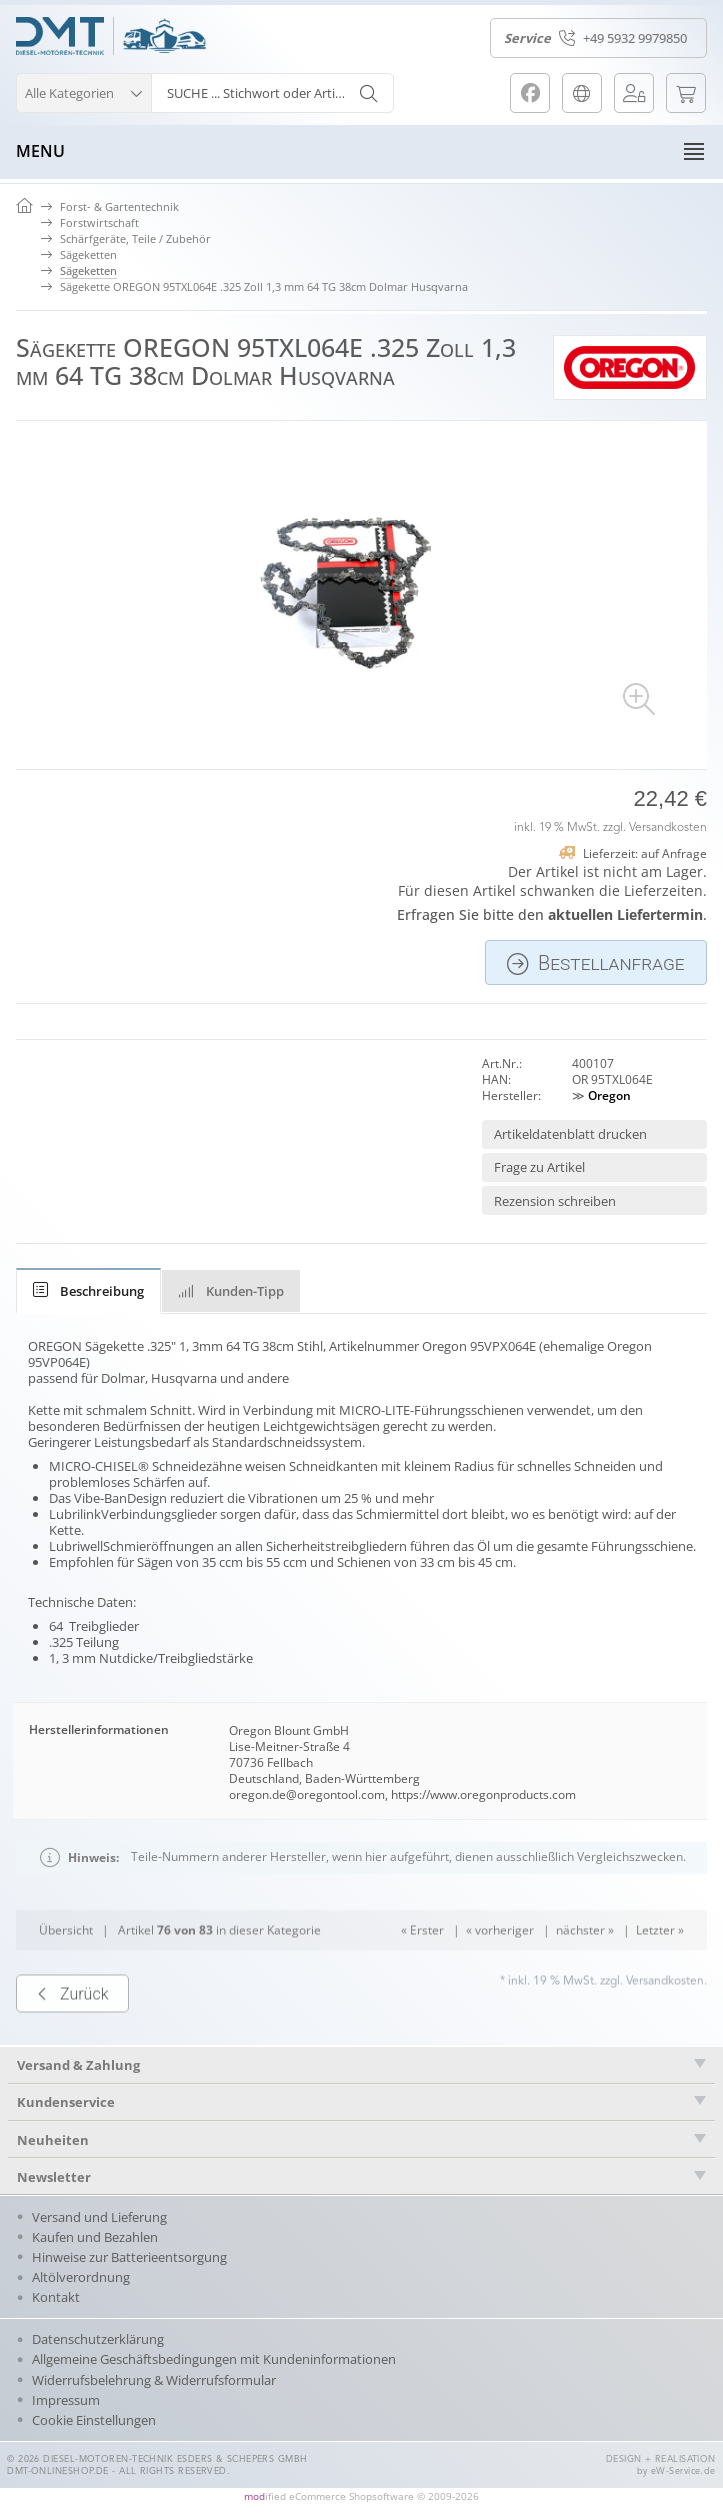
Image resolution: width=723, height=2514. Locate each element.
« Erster (422, 1966)
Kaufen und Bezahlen (95, 2237)
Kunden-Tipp (231, 1291)
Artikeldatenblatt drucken (570, 1134)
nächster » (585, 1966)
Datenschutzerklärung (98, 2339)
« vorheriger (500, 1966)
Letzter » (660, 1966)
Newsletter (54, 2177)
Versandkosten (668, 828)
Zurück (72, 2030)
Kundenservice (66, 2102)
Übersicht (66, 1966)
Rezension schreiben (555, 1201)
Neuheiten (53, 2140)
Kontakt (56, 2297)
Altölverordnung (81, 2277)
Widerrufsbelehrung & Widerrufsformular (154, 2380)
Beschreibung (88, 1291)
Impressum (66, 2400)
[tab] (88, 1291)
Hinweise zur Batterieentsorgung (129, 2257)
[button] (83, 90)
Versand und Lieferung (99, 2217)
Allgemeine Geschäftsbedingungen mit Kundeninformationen (214, 2359)
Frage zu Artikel (539, 1167)
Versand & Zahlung (78, 2065)
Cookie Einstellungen (94, 2420)
